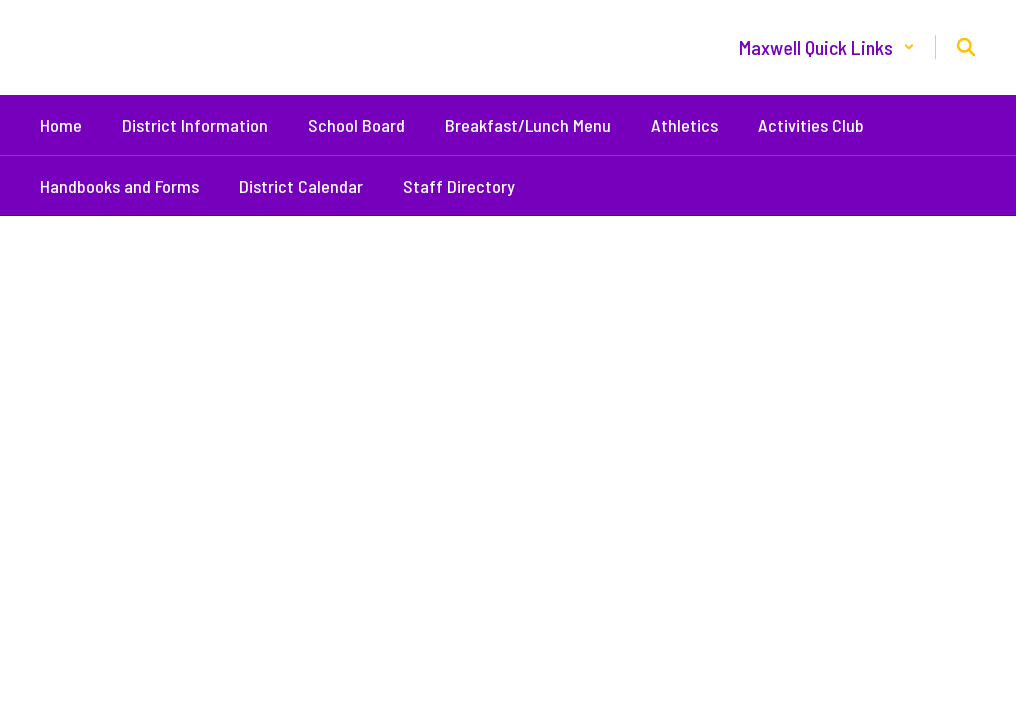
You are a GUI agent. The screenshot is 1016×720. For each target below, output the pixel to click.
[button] (827, 47)
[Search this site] (966, 47)
